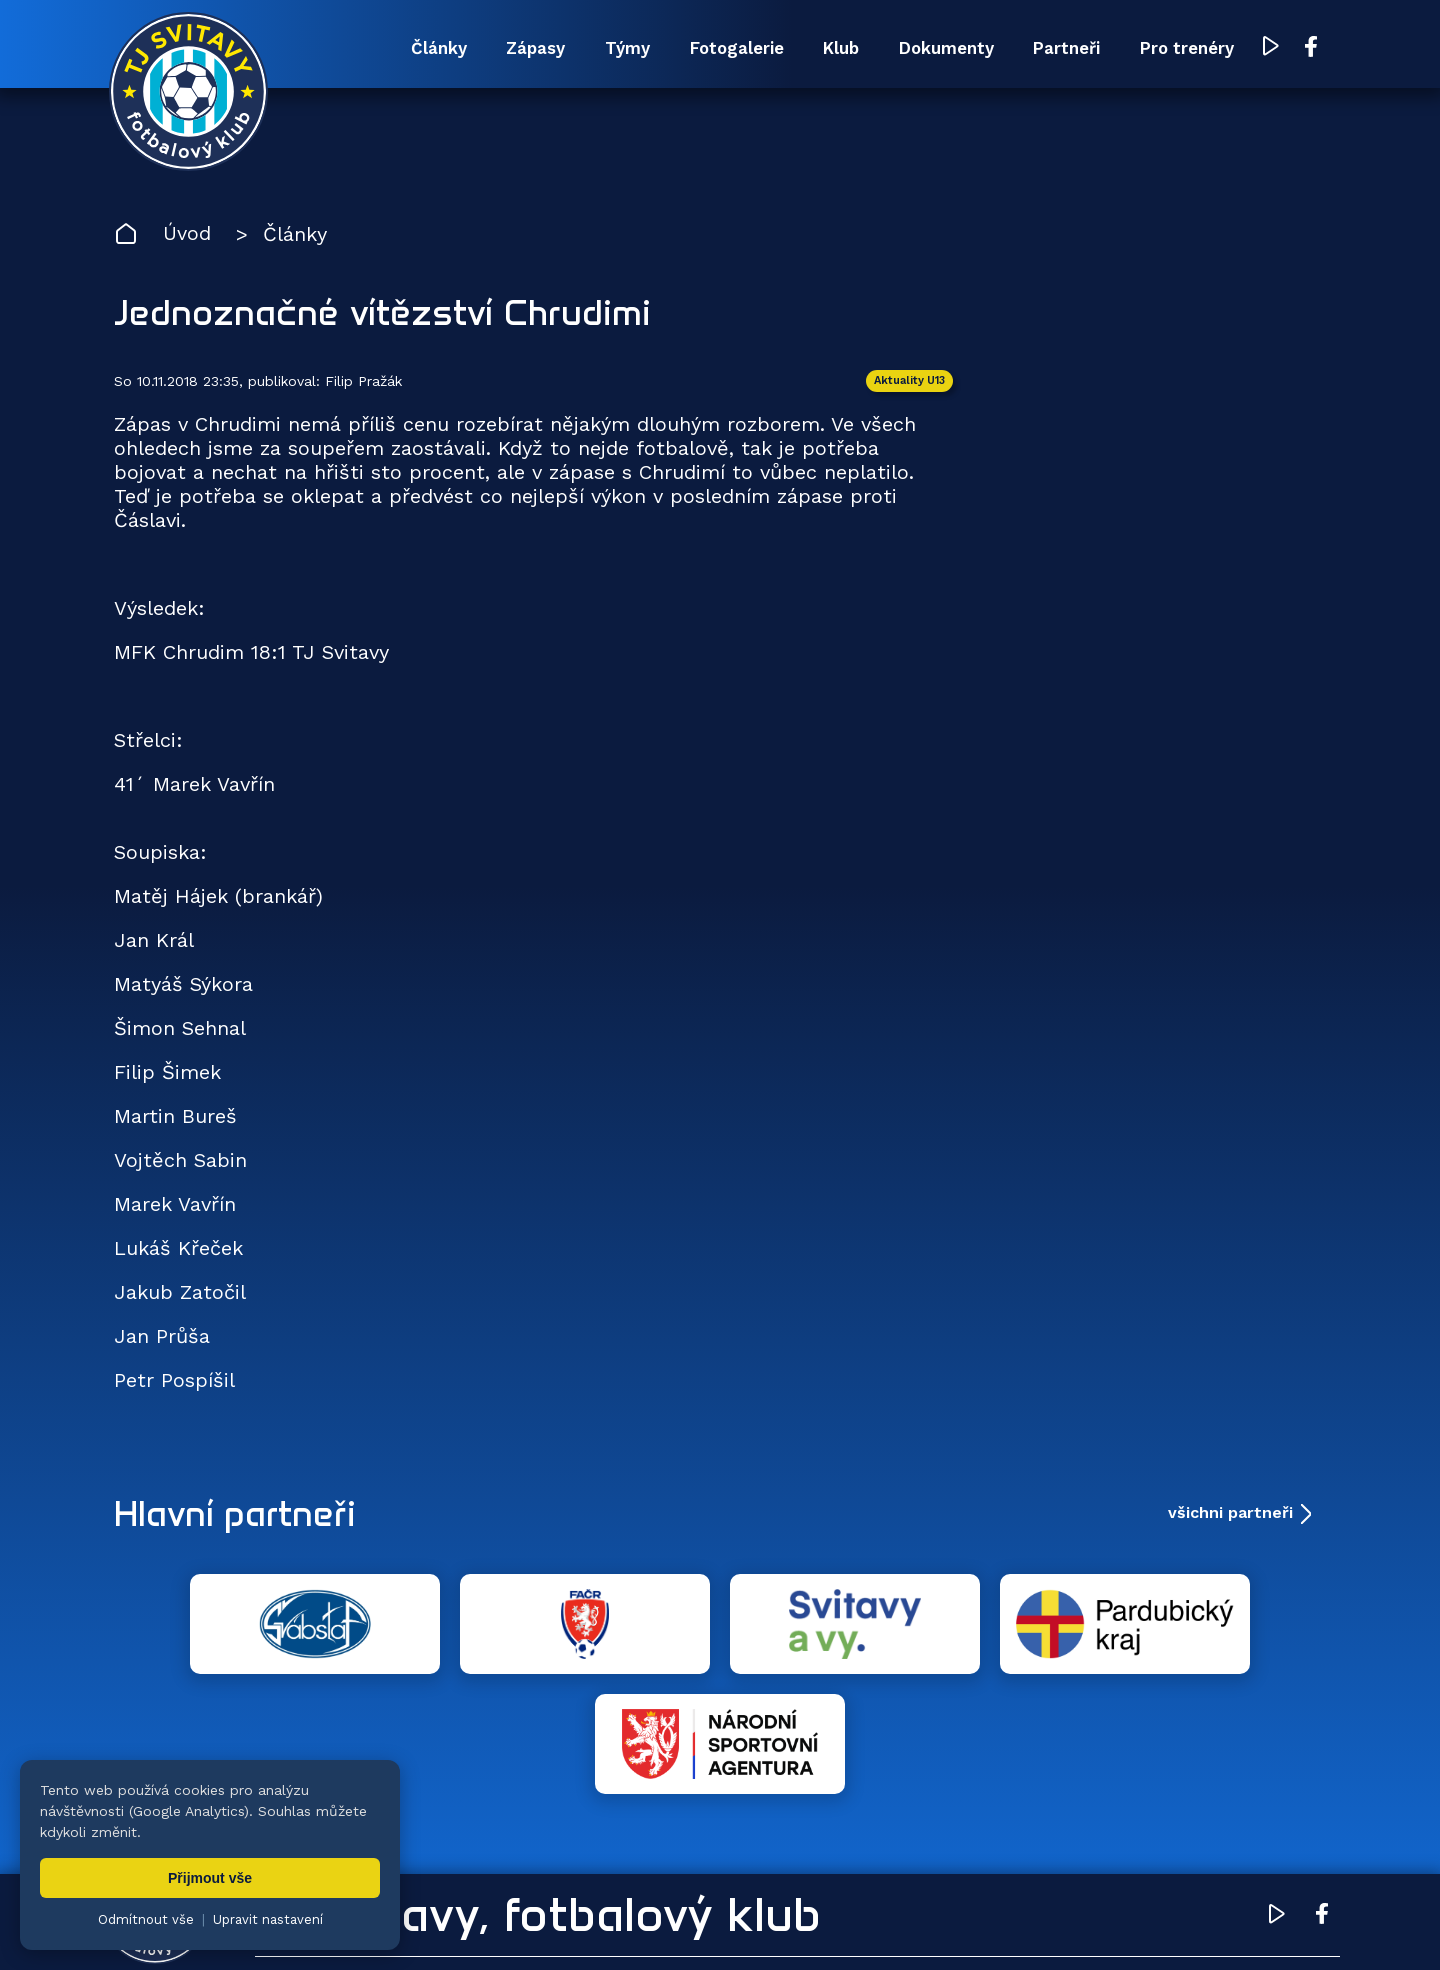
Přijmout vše (210, 1878)
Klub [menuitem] (830, 48)
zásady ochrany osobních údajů (975, 1925)
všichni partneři (1230, 1512)
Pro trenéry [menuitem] (1181, 48)
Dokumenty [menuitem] (937, 48)
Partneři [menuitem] (1059, 48)
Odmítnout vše (146, 1919)
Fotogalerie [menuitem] (723, 48)
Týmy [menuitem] (611, 48)
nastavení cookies (796, 1925)
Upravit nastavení (268, 1919)
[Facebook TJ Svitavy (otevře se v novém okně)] (1307, 48)
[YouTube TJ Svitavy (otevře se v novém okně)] (1267, 48)
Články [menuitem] (420, 48)
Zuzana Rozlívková (415, 1925)
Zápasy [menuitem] (518, 48)
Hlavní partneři (236, 1513)
